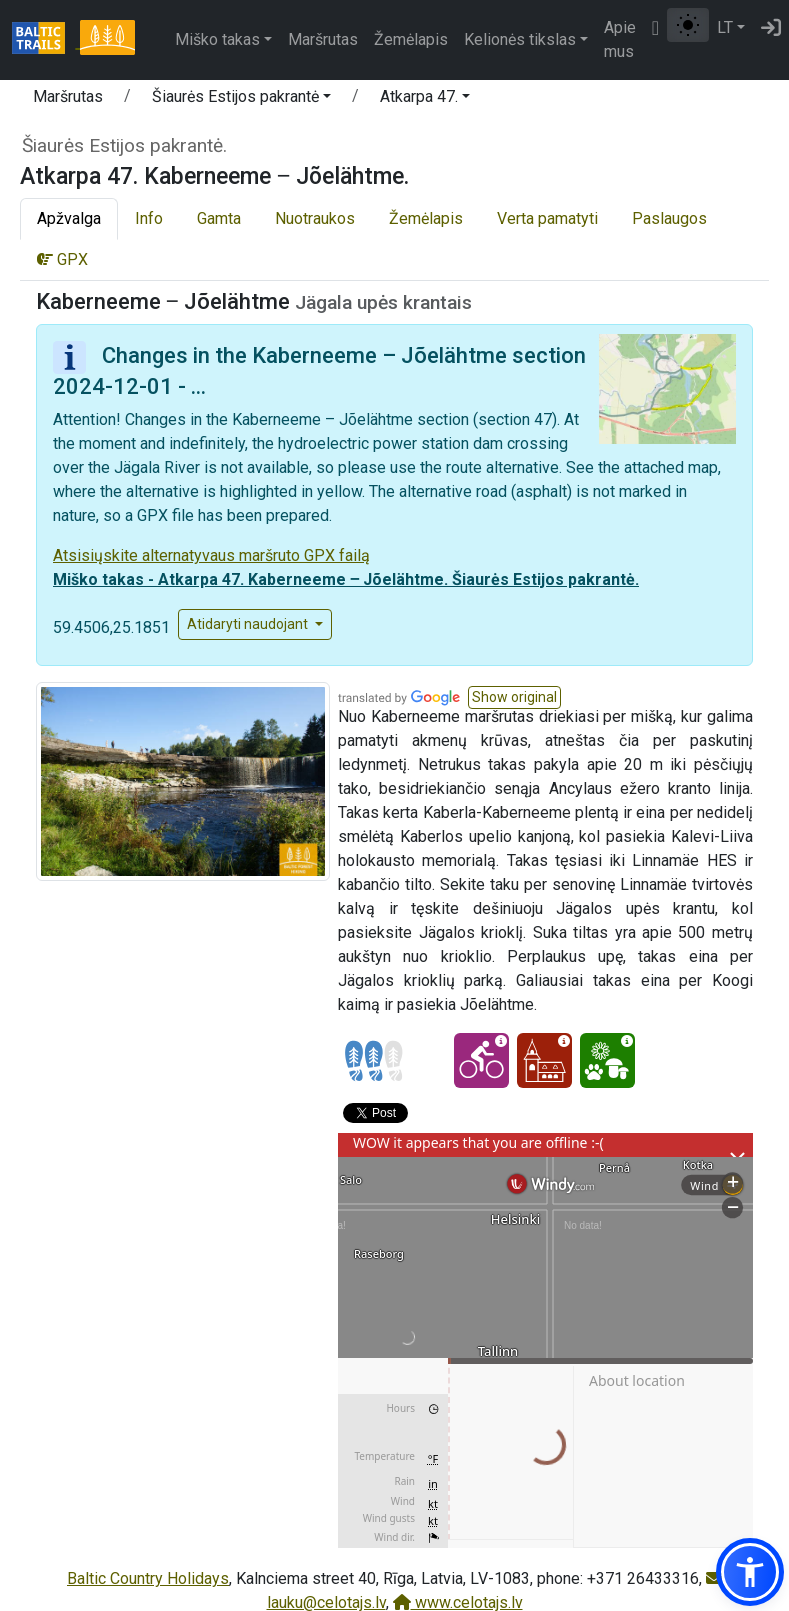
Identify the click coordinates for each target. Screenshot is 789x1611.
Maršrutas (323, 39)
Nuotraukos (315, 218)
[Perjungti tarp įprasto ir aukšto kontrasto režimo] (688, 25)
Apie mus (620, 39)
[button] (241, 100)
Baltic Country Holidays (148, 1578)
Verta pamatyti (547, 218)
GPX (62, 259)
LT (725, 27)
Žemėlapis (411, 39)
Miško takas (217, 39)
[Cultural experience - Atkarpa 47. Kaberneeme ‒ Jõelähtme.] (544, 1060)
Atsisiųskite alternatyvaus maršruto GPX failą (211, 555)
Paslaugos (669, 218)
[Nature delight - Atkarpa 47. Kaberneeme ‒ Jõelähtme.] (607, 1060)
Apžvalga (69, 218)
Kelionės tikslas (520, 39)
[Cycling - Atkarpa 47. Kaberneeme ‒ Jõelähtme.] (481, 1060)
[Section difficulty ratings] (374, 1061)
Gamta (219, 218)
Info (149, 218)
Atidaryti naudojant (249, 624)
